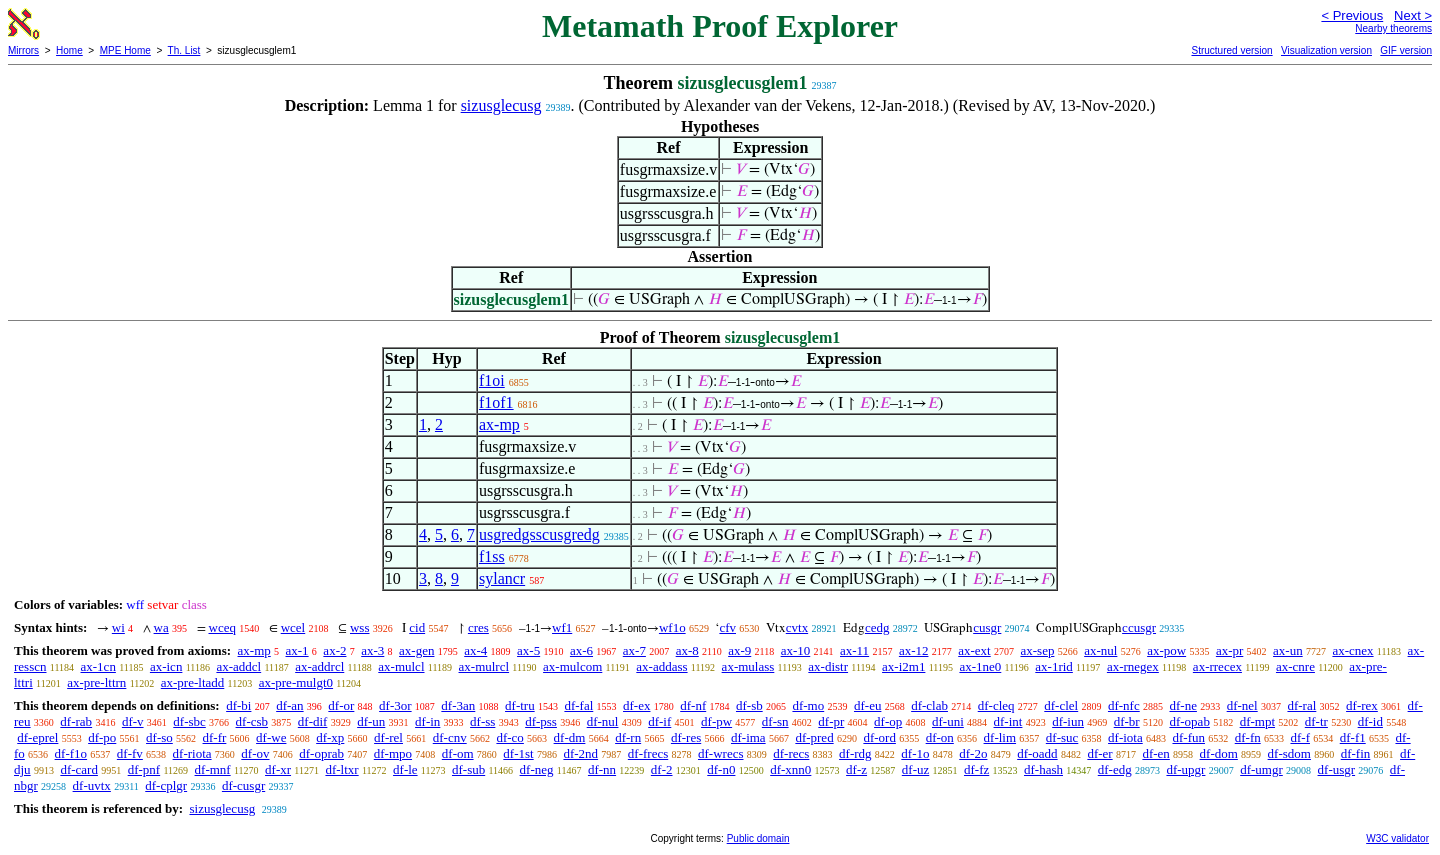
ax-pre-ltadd (193, 682)
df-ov (255, 753)
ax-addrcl (319, 666)
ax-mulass (748, 666)
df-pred (814, 737)
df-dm (570, 737)
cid (417, 627)
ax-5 (528, 650)
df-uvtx (92, 785)
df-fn (1248, 737)
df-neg (537, 769)
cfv (727, 627)
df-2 (662, 769)
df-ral (1301, 705)
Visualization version (1326, 50)
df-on (940, 737)
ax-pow (1166, 650)
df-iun (1068, 721)
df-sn (775, 721)
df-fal (578, 705)
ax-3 (372, 650)
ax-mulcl (401, 666)
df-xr (278, 769)
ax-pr (1229, 650)
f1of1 (496, 402)
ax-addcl (238, 666)
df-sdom (1289, 753)
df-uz (915, 769)
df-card (79, 769)
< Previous (1352, 15)
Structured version (1231, 50)
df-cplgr (166, 785)
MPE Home (125, 50)
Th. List (184, 50)
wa (161, 627)
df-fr (215, 737)
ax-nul (1100, 650)
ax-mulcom (572, 666)
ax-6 (581, 650)
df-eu (867, 705)
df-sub (468, 769)
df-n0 (721, 769)
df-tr (1316, 721)
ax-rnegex (1133, 666)
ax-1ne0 (980, 666)
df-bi (238, 705)
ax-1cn (98, 666)
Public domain (758, 838)
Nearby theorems (1393, 28)
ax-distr (828, 666)
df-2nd (580, 753)
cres (478, 627)
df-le (405, 769)
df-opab (1189, 721)
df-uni (948, 721)
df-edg (1115, 769)
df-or (341, 705)
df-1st (518, 753)
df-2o (973, 753)
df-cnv (450, 737)
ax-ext (974, 650)
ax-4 (475, 650)
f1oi (492, 380)
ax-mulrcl (484, 666)
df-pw (716, 721)
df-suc (1062, 737)
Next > (1413, 15)
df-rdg (855, 753)
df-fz (976, 769)
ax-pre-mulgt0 (296, 682)
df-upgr (1185, 769)
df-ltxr (341, 769)
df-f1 (1353, 737)
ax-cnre (1295, 666)
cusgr (987, 627)
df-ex (636, 705)
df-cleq (996, 705)
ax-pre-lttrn (96, 682)
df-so (159, 737)
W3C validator (1397, 838)
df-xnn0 (790, 769)
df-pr (831, 721)
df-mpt (1257, 721)
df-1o (915, 753)
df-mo (808, 705)
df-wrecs (720, 753)
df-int (1008, 721)
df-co (509, 737)
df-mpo (393, 753)
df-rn (628, 737)
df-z (856, 769)
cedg (877, 627)
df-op (888, 721)
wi (118, 627)
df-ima (748, 737)
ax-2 (334, 650)
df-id (1370, 721)
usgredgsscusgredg (539, 534)
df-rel (388, 737)
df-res (686, 737)
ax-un (1288, 650)
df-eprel (37, 737)
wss (360, 627)
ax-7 (634, 650)
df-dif (313, 721)
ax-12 (914, 650)
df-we (271, 737)
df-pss (541, 721)
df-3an (458, 705)
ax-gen (416, 650)
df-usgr (1337, 769)
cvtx (797, 627)
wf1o (672, 627)
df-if (659, 721)
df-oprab (321, 753)
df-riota (192, 753)
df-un (371, 721)
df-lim (1000, 737)
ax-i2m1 (903, 666)
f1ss (492, 556)
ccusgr (1139, 627)
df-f (1300, 737)
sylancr (502, 578)
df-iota (1125, 737)
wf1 (562, 627)
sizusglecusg (501, 105)
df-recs (791, 753)
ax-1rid (1054, 666)
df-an (289, 705)
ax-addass (661, 666)
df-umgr (1261, 769)
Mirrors (23, 50)
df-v (133, 721)
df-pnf (144, 769)
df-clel (1061, 705)
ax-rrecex (1217, 666)
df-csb (252, 721)
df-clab (929, 705)
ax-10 (796, 650)
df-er (1099, 753)
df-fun (1188, 737)
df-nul (603, 721)
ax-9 (739, 650)
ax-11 (854, 650)
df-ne (1182, 705)
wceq (222, 627)
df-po (102, 737)
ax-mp (499, 424)
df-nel (1242, 705)
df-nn (602, 769)
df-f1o (71, 753)
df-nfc (1124, 705)
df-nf (693, 705)
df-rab (76, 721)
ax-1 (297, 650)
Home (69, 50)
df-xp (330, 737)
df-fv (130, 753)
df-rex (1362, 705)
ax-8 (687, 650)
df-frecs (648, 753)
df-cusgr (243, 785)
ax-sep (1037, 650)
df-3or (395, 705)
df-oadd (1037, 753)
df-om (458, 753)
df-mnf (213, 769)
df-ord (879, 737)
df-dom (1219, 753)
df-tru (520, 705)
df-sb (749, 705)
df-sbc (189, 721)
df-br (1127, 721)
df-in (427, 721)
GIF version (1406, 50)
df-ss (482, 721)
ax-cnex (1352, 650)
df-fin (1356, 753)
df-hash (1043, 769)
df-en (1155, 753)
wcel (293, 627)
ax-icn (166, 666)
